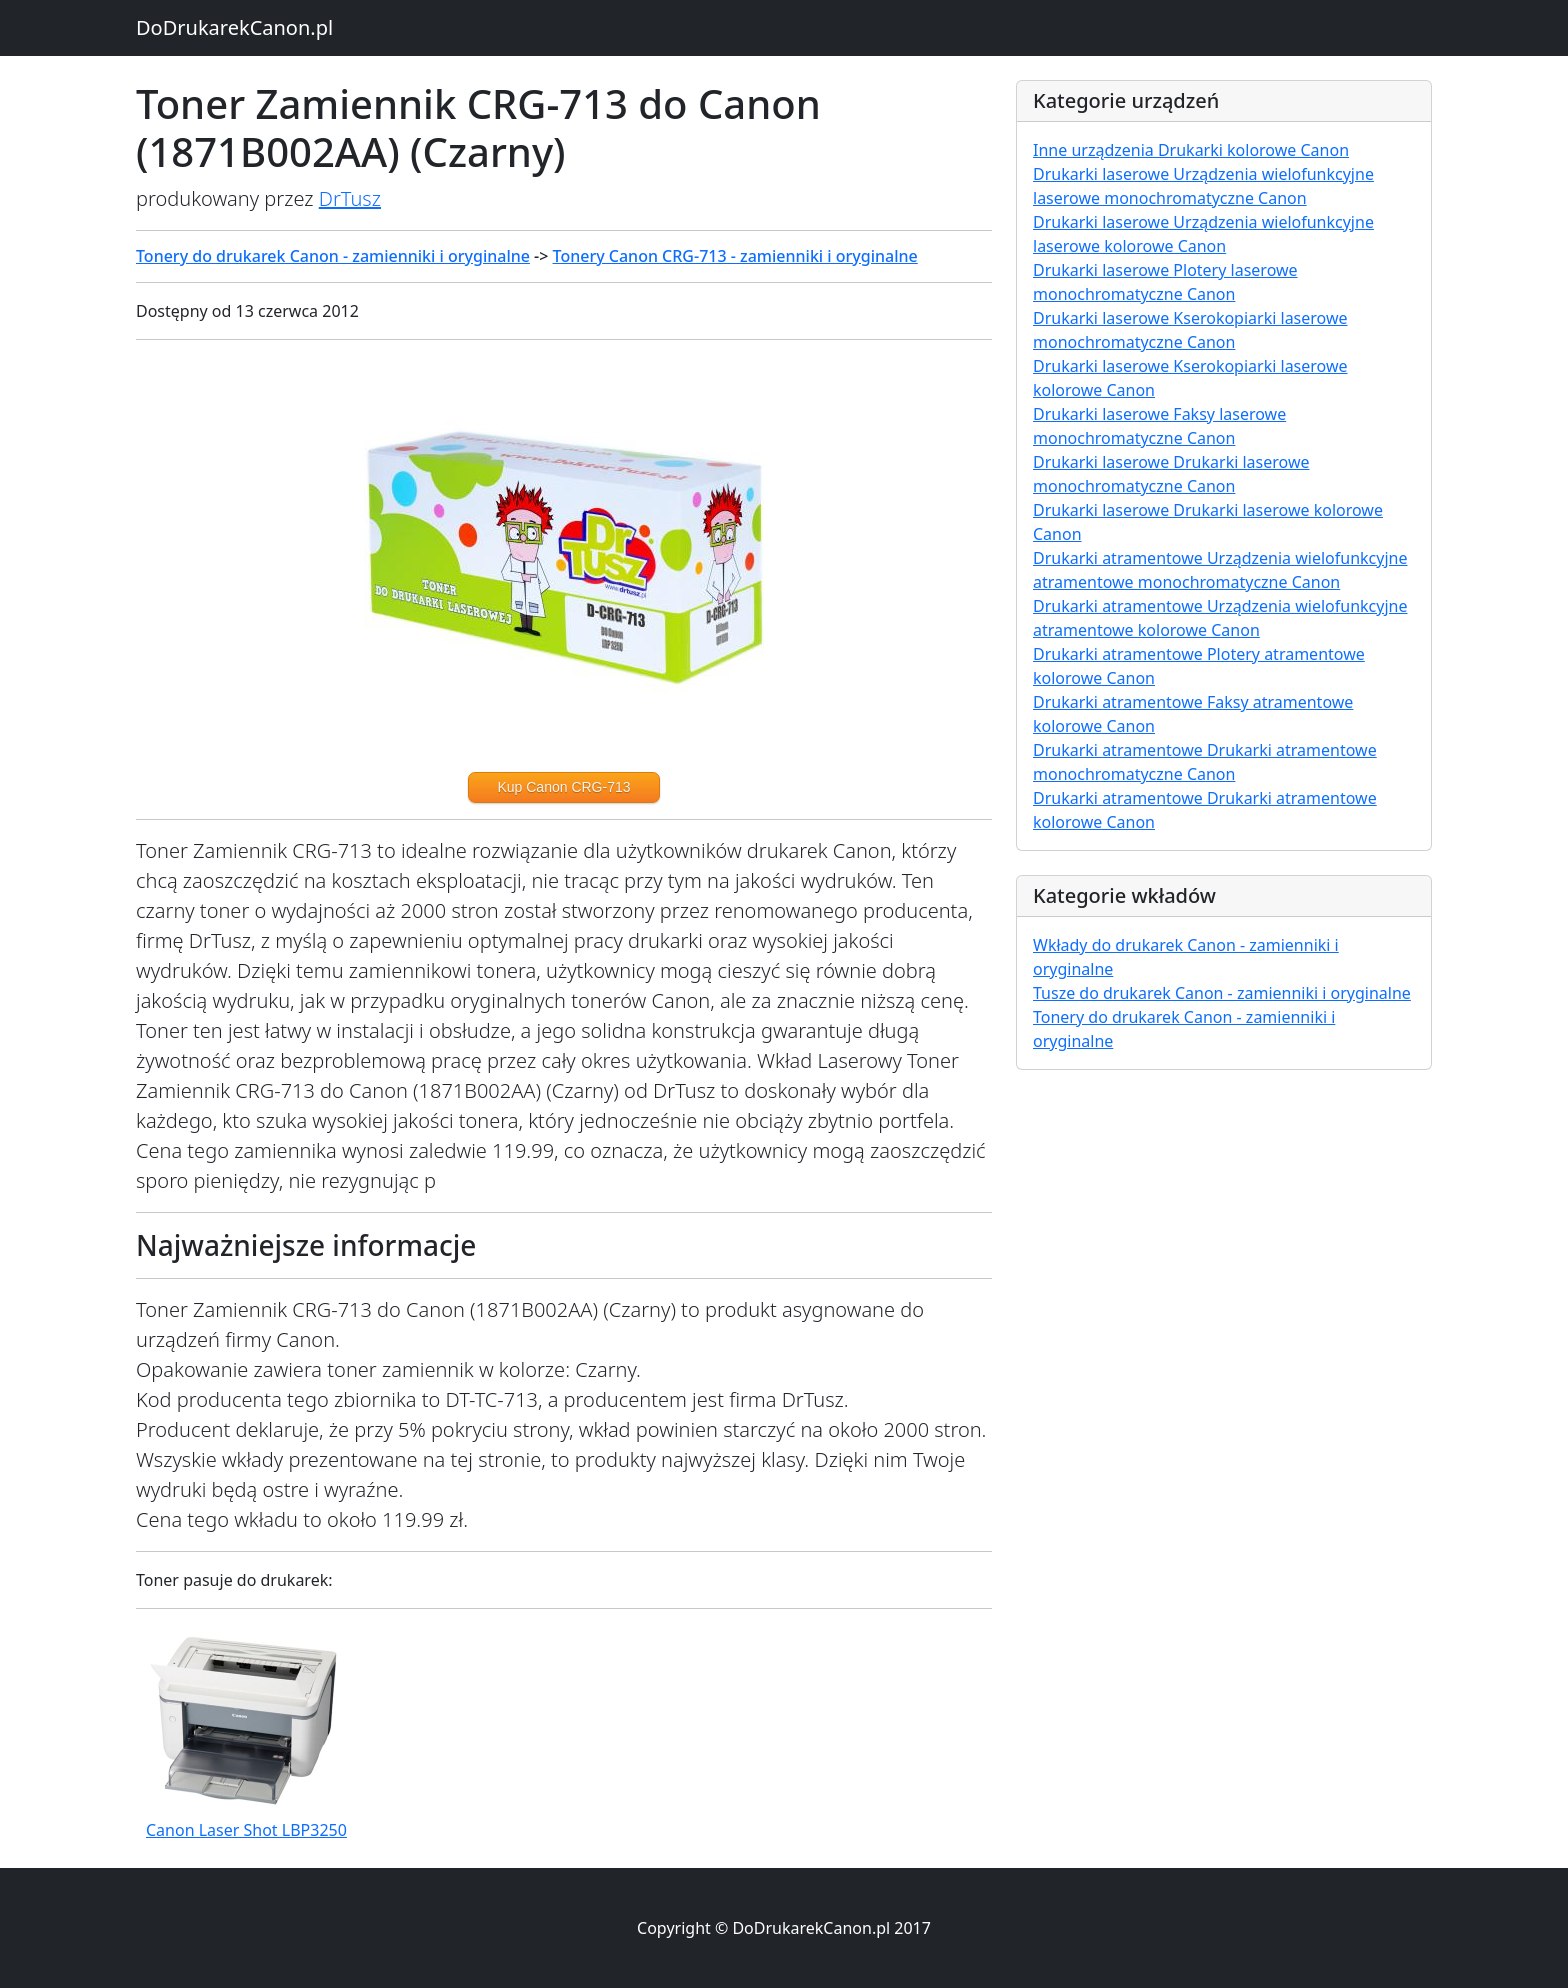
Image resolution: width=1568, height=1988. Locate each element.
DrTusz (350, 198)
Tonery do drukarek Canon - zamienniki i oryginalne (333, 256)
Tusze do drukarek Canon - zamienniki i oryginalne (1222, 993)
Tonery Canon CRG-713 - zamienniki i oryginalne (735, 256)
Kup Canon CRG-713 (563, 787)
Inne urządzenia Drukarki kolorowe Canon (1191, 150)
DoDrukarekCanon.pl (234, 27)
